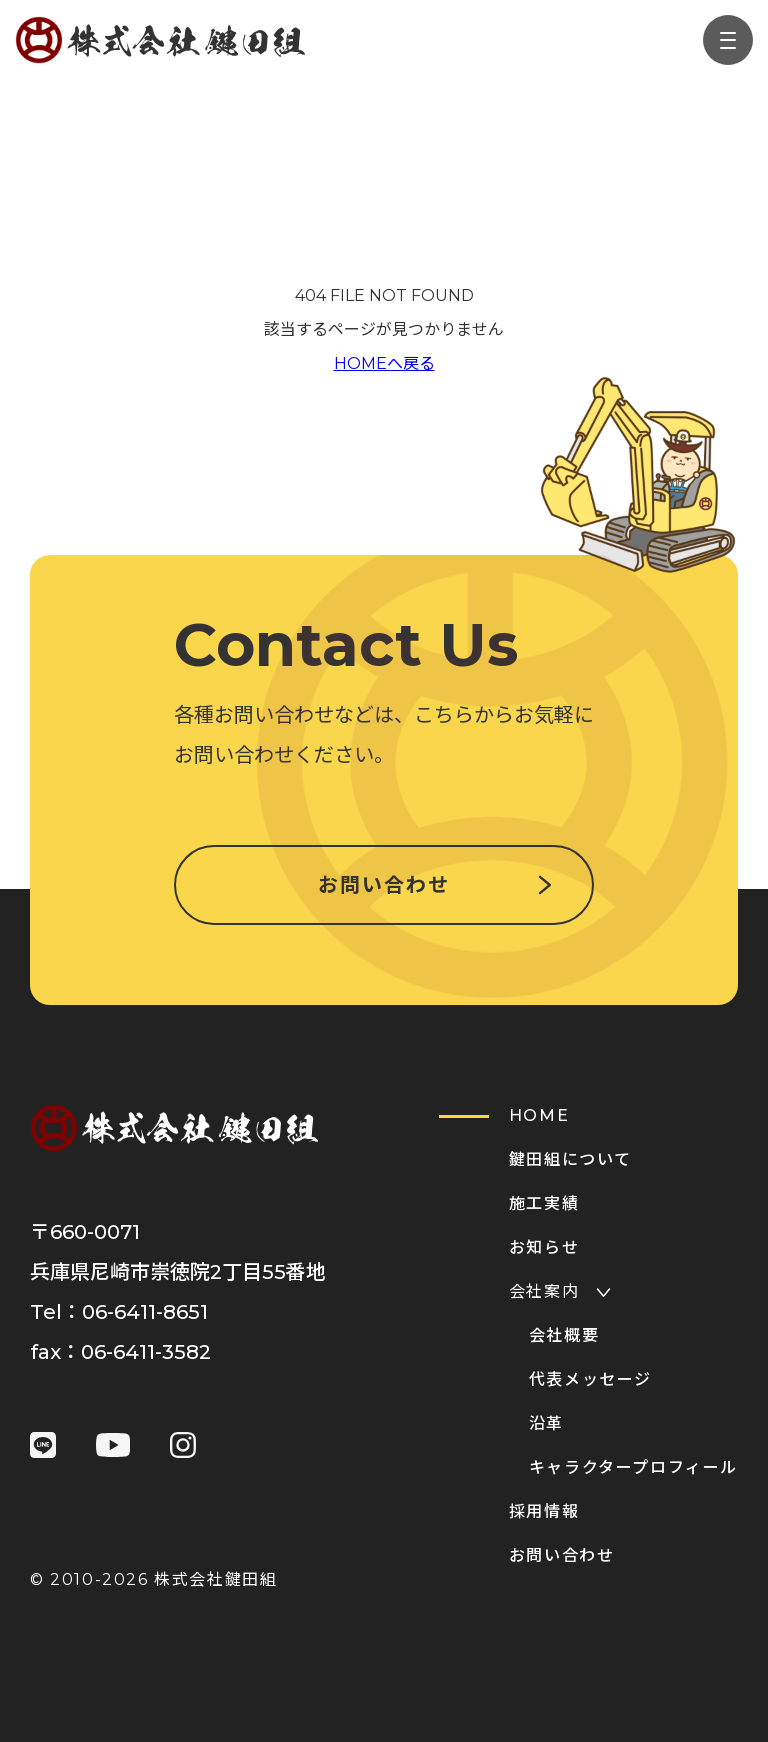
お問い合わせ (384, 885)
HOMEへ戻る (384, 363)
